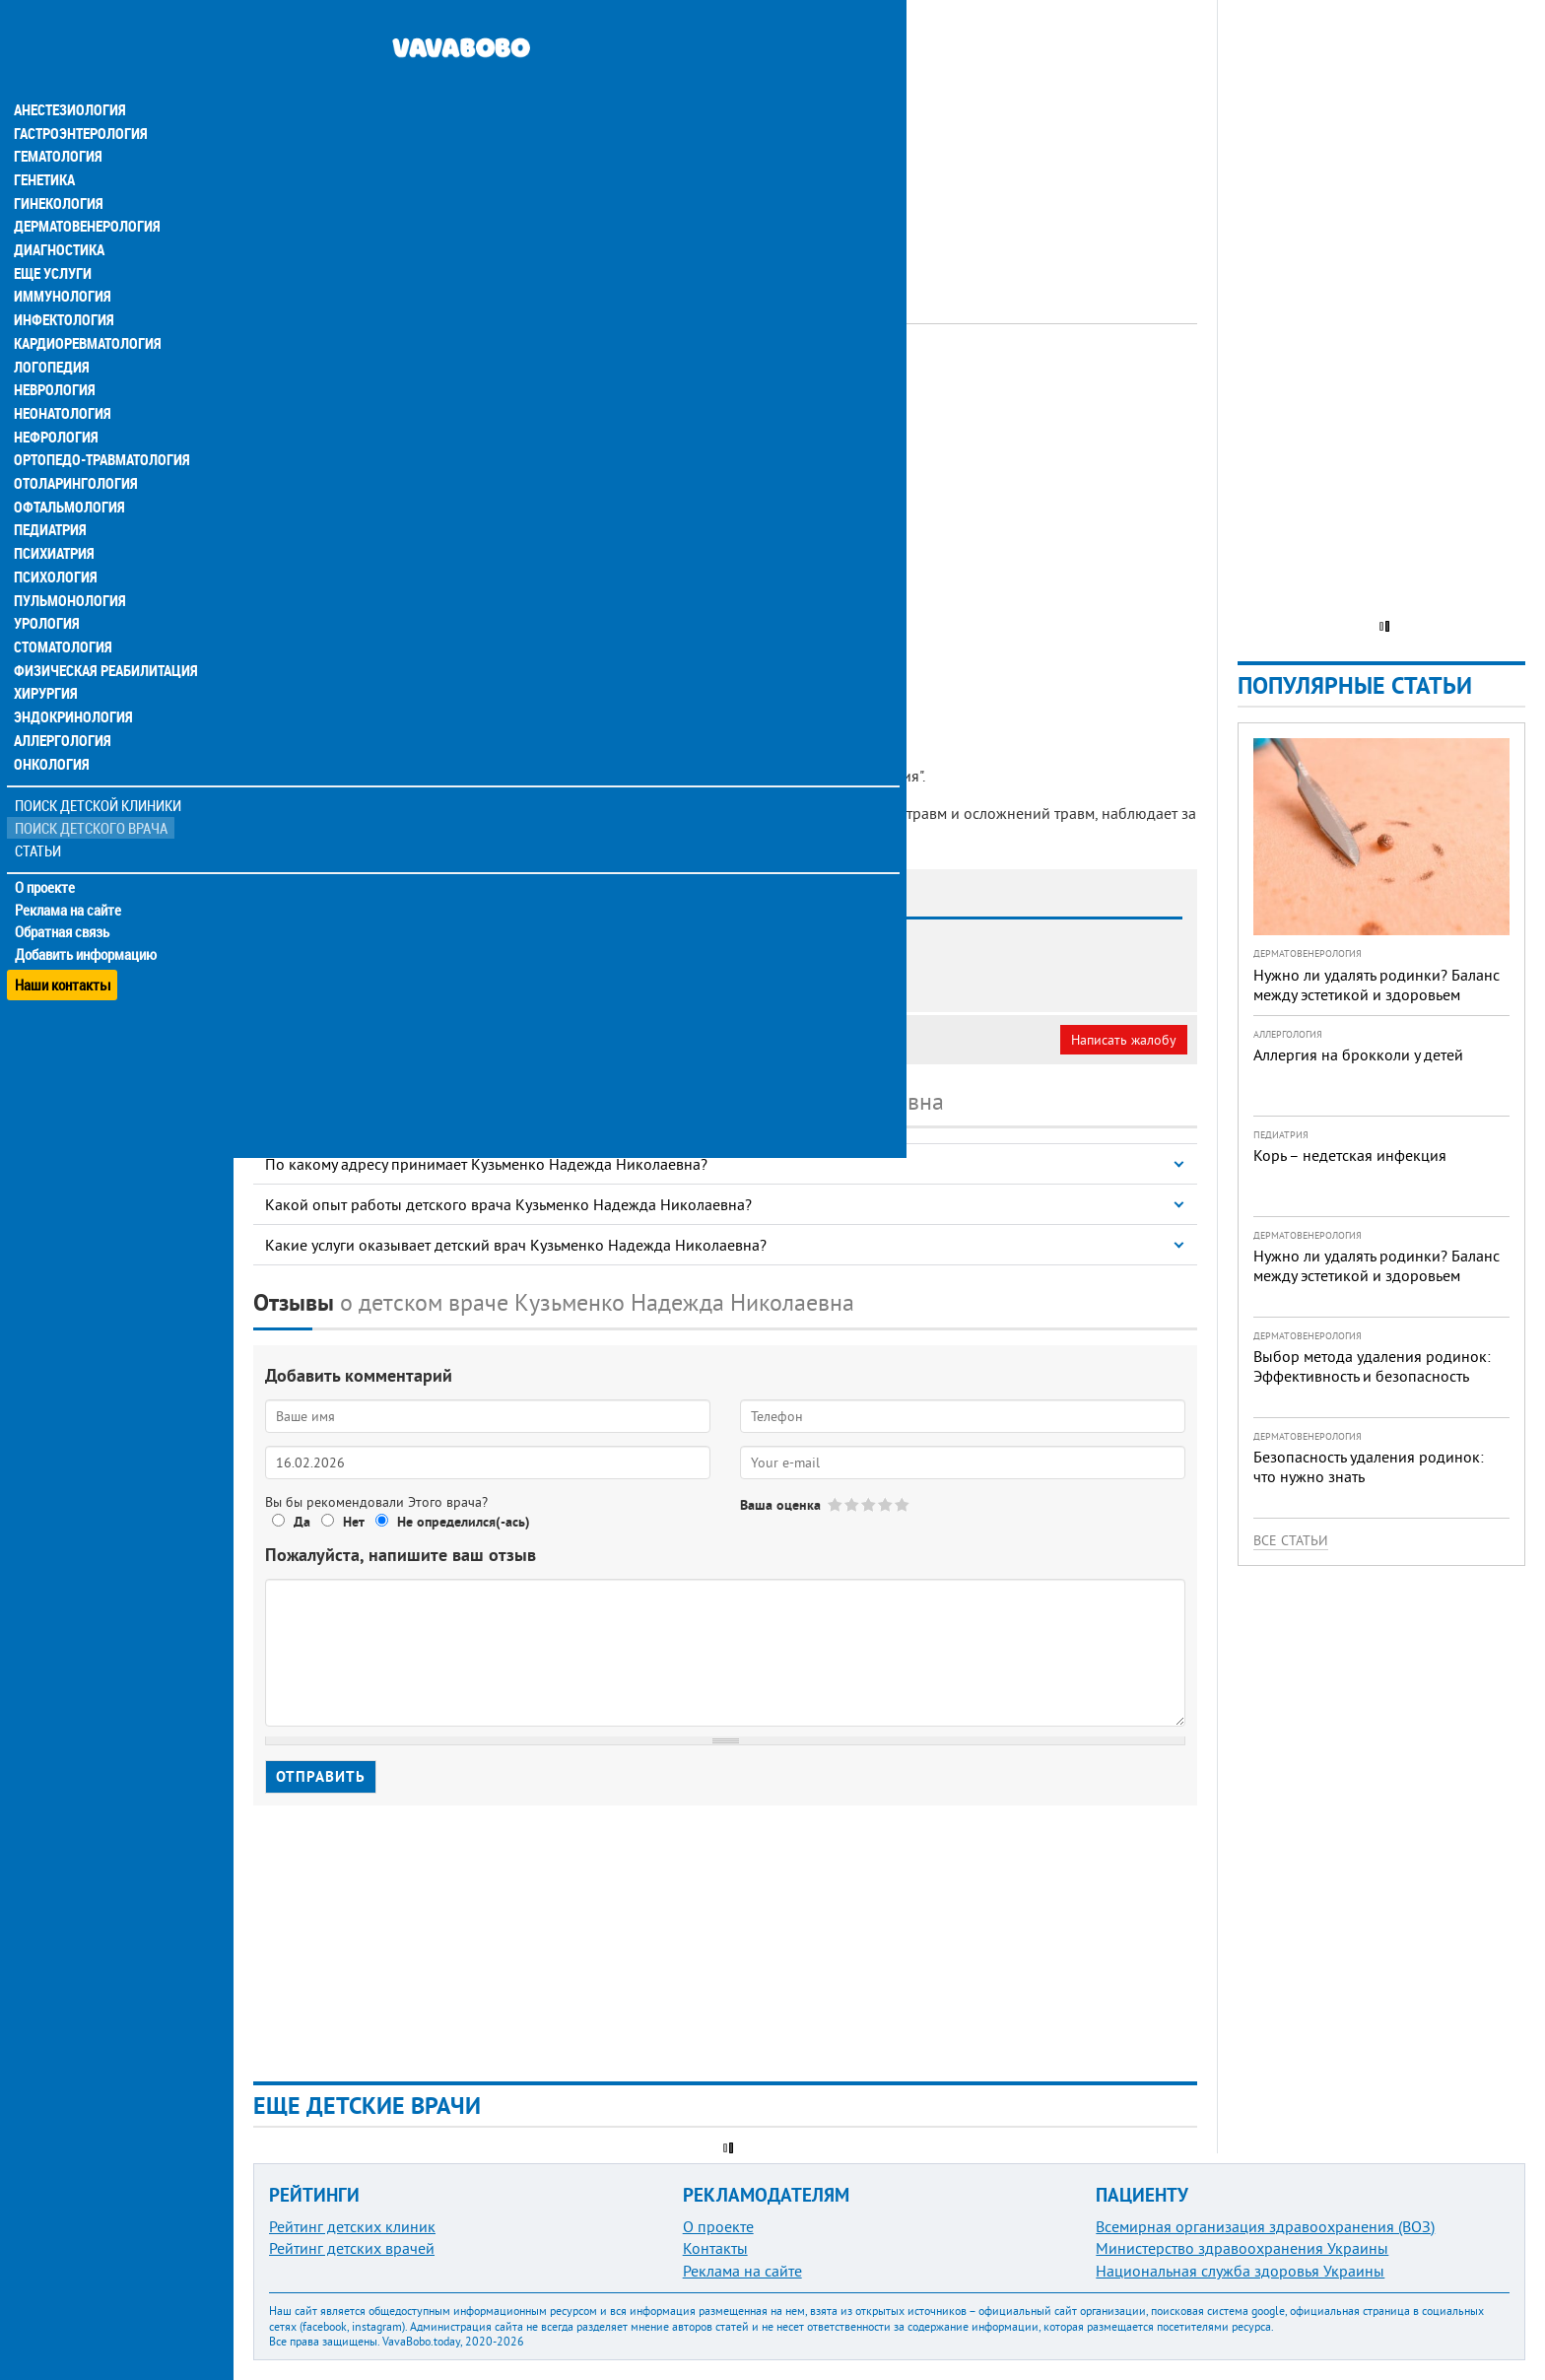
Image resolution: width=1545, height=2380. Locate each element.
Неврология (55, 355)
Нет (354, 1521)
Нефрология (56, 402)
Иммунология (61, 260)
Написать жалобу (1123, 1040)
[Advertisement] (725, 138)
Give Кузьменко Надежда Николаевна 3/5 (869, 1504)
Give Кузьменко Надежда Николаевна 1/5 (836, 1504)
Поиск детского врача (91, 797)
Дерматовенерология (86, 189)
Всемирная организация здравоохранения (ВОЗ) (1265, 2226)
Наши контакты (63, 946)
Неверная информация (522, 1040)
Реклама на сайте (68, 879)
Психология (55, 544)
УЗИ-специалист (681, 379)
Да (302, 1521)
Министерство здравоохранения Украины (1242, 2248)
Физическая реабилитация (102, 638)
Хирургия (47, 662)
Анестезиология (68, 71)
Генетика (46, 142)
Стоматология (62, 615)
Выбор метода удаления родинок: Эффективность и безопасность (1372, 1366)
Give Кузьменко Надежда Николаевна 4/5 (886, 1504)
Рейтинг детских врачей (352, 2248)
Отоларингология (74, 449)
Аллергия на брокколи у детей (1358, 1054)
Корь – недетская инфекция (1349, 1155)
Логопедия (51, 331)
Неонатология (61, 378)
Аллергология (62, 709)
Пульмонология (68, 568)
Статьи (40, 820)
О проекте (46, 856)
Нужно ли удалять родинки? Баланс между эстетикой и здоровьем (1376, 984)
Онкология (51, 733)
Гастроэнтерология (79, 94)
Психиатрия (54, 520)
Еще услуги (54, 236)
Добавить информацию (86, 924)
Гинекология (58, 165)
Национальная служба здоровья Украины (1240, 2270)
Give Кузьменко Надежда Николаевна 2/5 (852, 1504)
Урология (47, 591)
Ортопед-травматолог (543, 379)
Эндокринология (71, 686)
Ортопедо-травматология (99, 426)
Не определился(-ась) (463, 1521)
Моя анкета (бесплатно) (347, 1040)
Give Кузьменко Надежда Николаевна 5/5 (903, 1504)
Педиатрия (51, 497)
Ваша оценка (780, 1505)
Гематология (58, 118)
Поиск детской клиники (99, 775)
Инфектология (63, 284)
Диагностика (59, 213)
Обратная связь (63, 902)
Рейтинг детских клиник (352, 2226)
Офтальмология (68, 473)
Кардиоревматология (86, 307)
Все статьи (1290, 1540)
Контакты (715, 2248)
